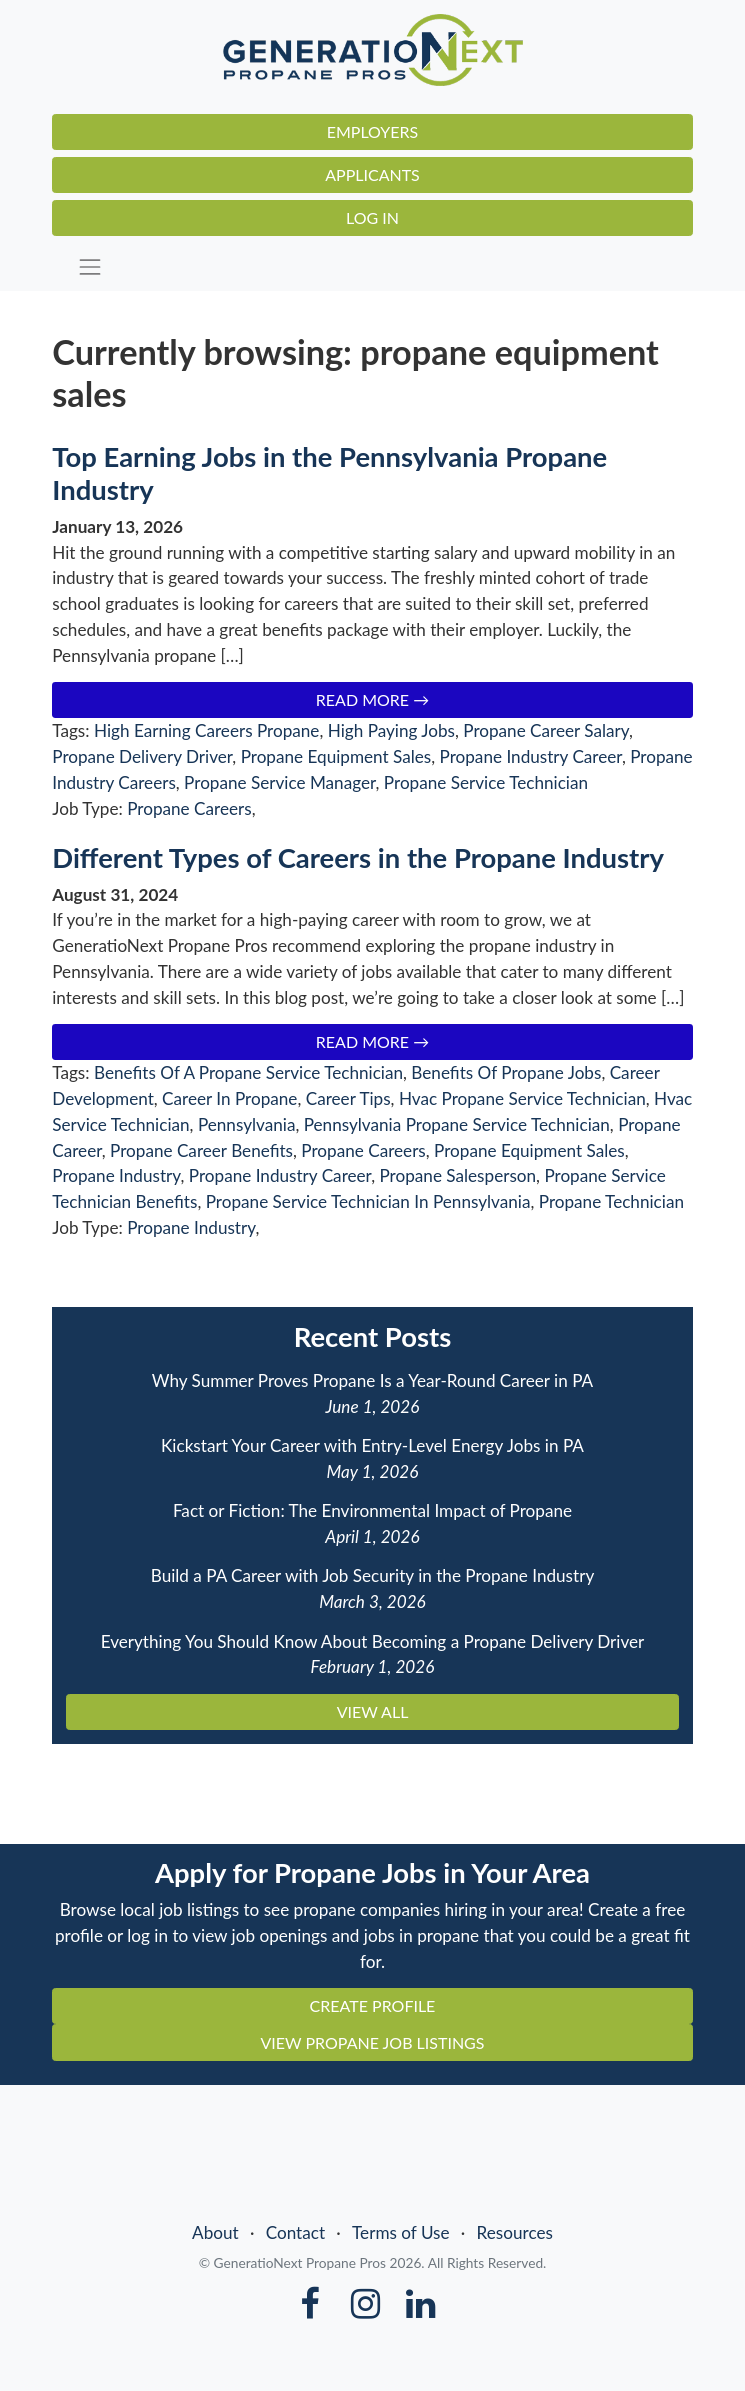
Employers (373, 131)
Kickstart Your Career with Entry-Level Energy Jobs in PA (372, 1445)
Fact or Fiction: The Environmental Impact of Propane (372, 1510)
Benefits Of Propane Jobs (506, 1072)
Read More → (372, 699)
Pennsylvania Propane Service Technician (457, 1124)
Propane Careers (189, 808)
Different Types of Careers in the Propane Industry (358, 857)
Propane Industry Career (531, 756)
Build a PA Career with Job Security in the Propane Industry (373, 1575)
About (215, 2232)
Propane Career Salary (546, 730)
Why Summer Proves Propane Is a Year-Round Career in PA (372, 1380)
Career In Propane (229, 1098)
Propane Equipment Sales (336, 756)
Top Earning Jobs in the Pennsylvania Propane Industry (329, 473)
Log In (372, 217)
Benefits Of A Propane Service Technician (248, 1072)
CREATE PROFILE (373, 2005)
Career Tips (348, 1098)
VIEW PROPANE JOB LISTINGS (373, 2042)
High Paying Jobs (391, 730)
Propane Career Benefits (201, 1150)
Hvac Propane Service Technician (522, 1098)
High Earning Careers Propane (206, 730)
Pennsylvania (247, 1124)
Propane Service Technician (486, 782)
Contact (295, 2232)
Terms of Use (401, 2232)
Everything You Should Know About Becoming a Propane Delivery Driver (373, 1641)
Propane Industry (116, 1175)
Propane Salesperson (457, 1175)
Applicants (372, 174)
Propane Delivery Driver (142, 756)
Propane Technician (611, 1201)
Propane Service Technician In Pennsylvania (368, 1201)
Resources (515, 2232)
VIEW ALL (373, 1711)
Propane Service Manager (279, 782)
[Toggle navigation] (379, 267)
